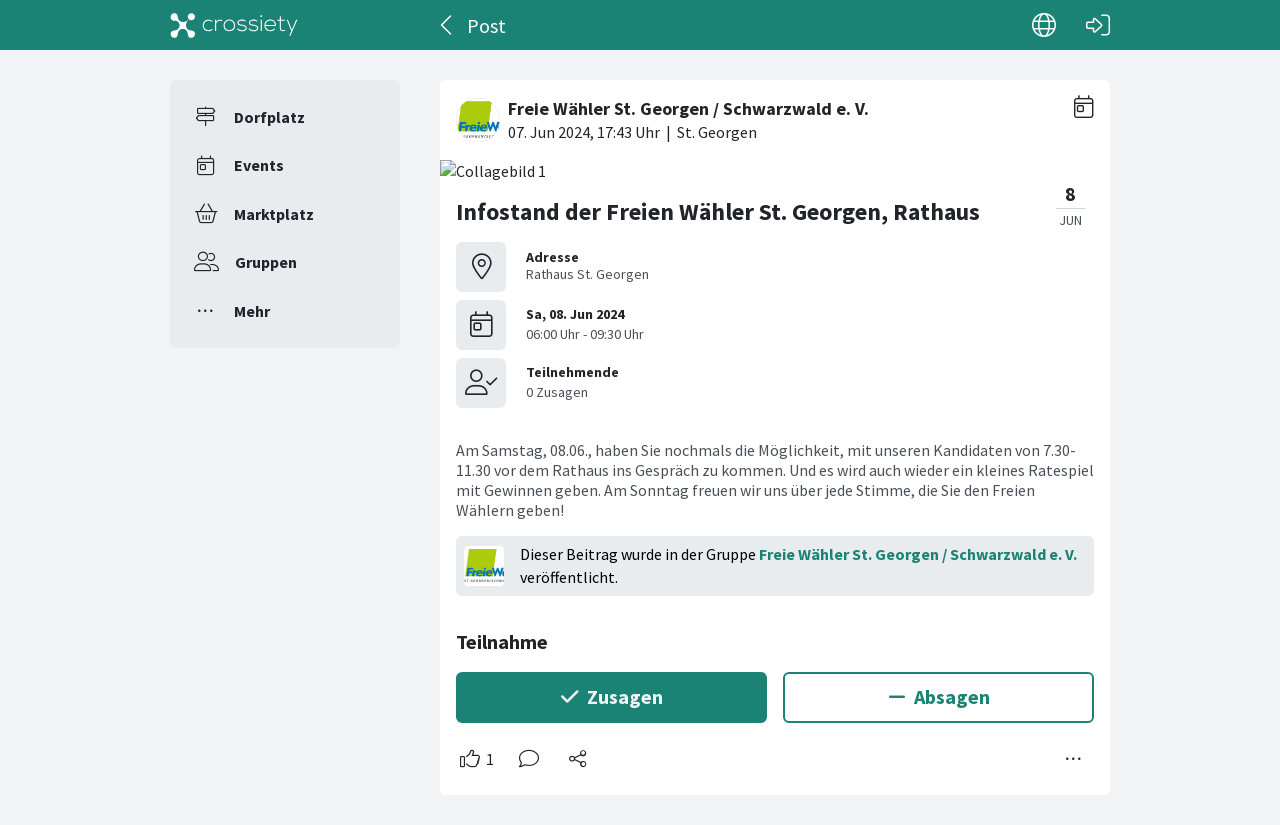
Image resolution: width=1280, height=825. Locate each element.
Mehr (252, 311)
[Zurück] (447, 25)
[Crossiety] (234, 25)
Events (259, 165)
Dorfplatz (269, 117)
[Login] (1098, 25)
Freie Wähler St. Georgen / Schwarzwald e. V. (918, 554)
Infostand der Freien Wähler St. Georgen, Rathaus (718, 211)
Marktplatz (274, 214)
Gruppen (266, 262)
